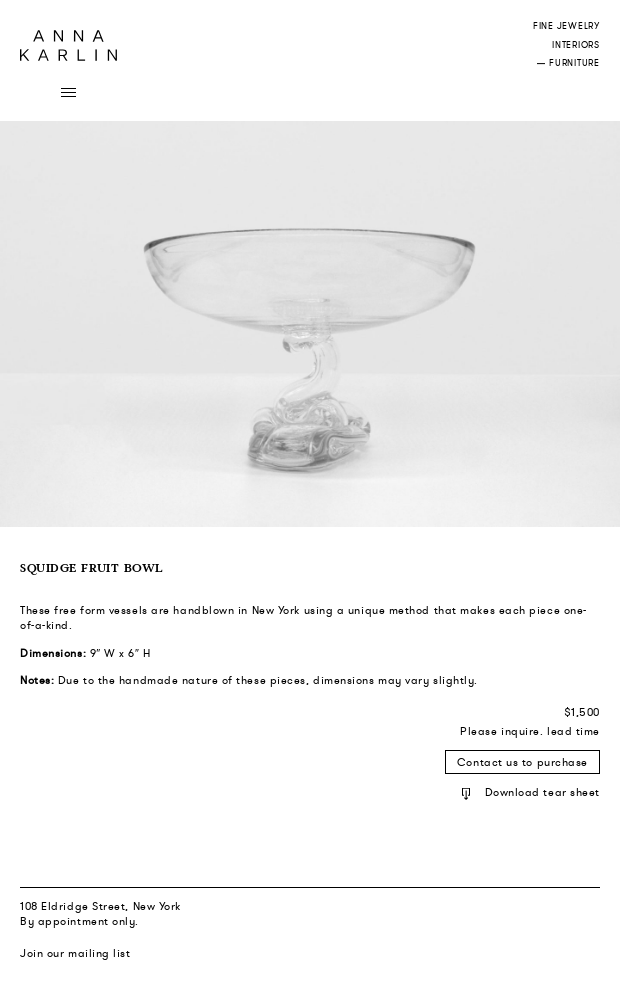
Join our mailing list (75, 953)
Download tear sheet (531, 792)
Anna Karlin (68, 45)
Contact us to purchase (522, 762)
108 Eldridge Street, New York (100, 906)
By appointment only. (79, 921)
